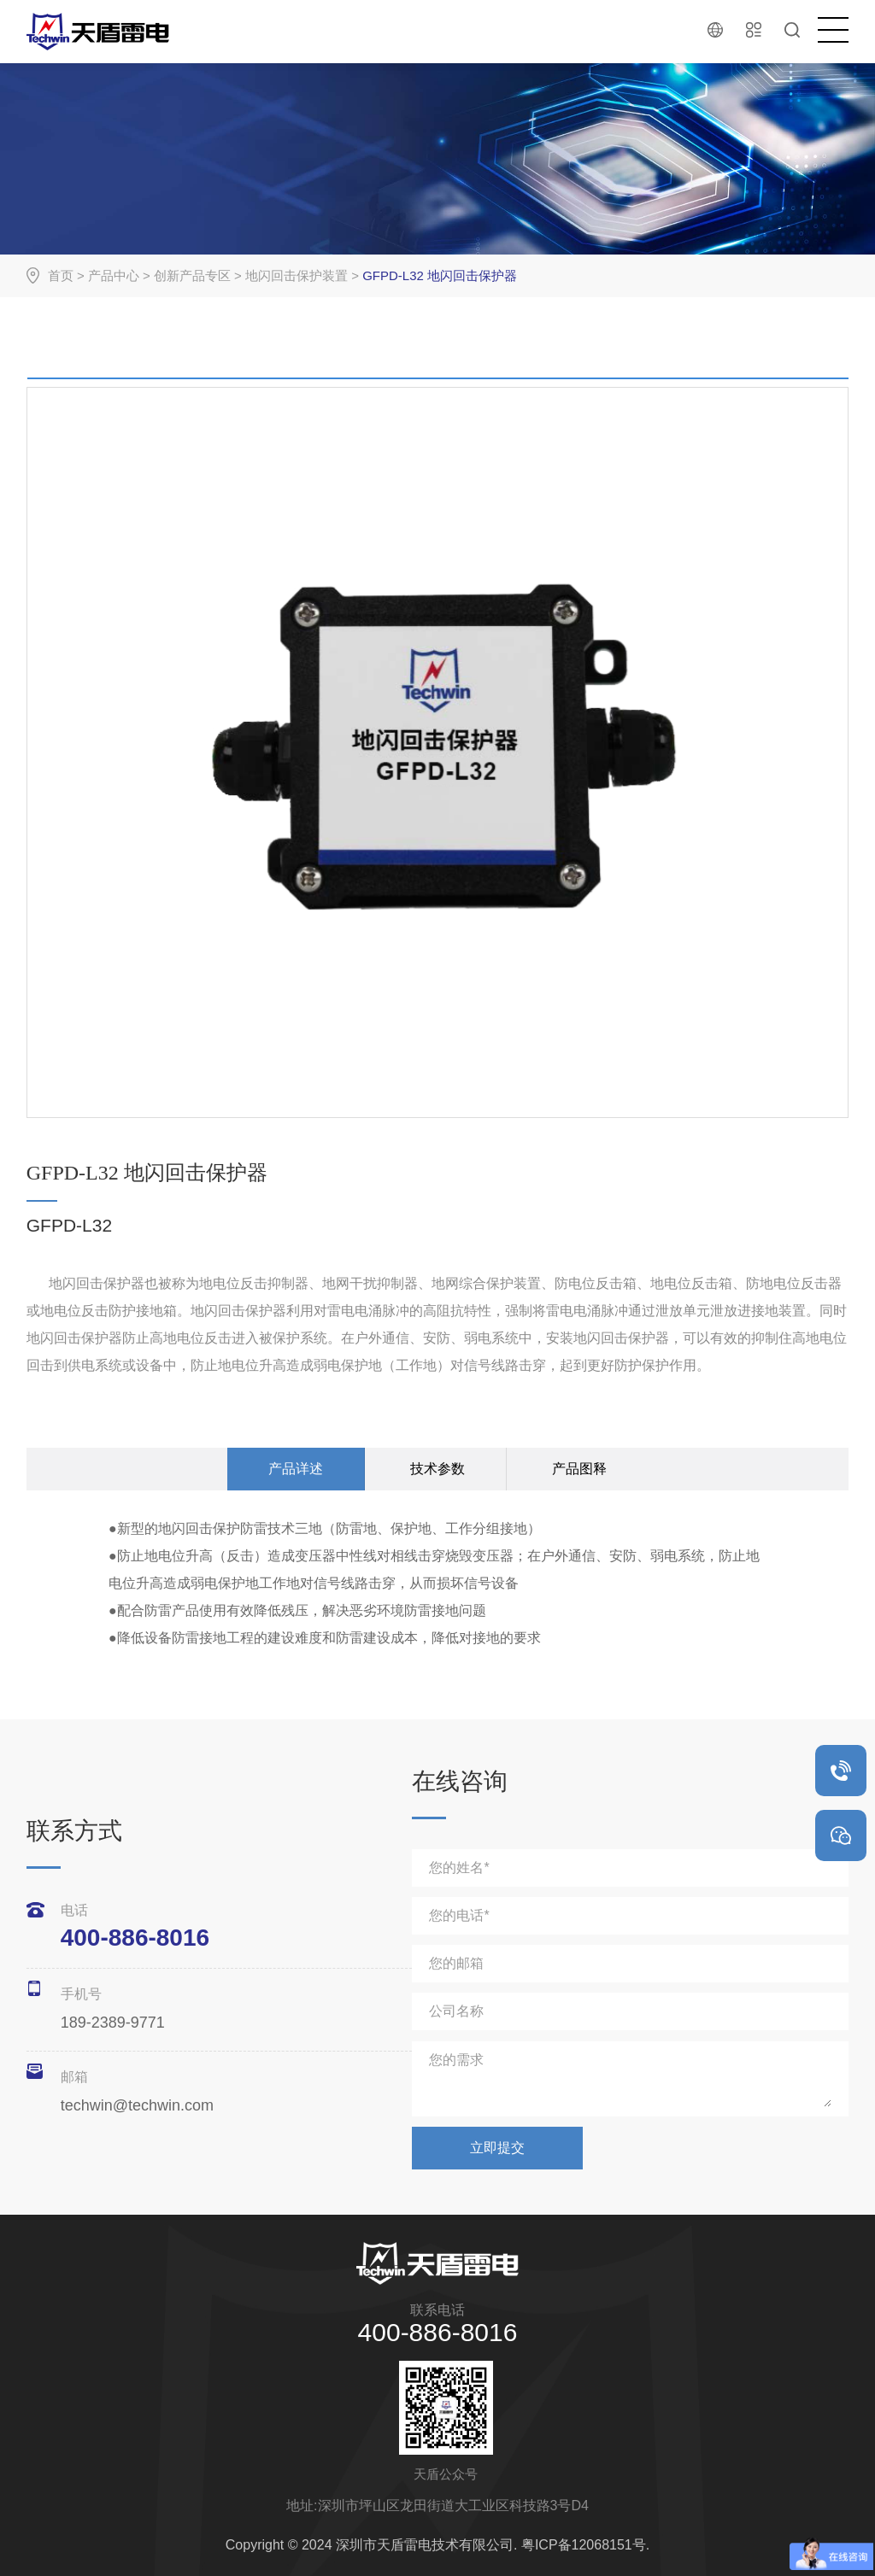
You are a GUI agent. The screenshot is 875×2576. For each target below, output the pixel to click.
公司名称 (456, 2011)
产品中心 (113, 275)
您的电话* (459, 1915)
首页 (60, 275)
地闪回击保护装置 (296, 275)
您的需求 (456, 2059)
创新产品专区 (192, 275)
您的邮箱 (456, 1963)
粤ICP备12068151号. (585, 2545)
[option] (437, 382)
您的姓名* (459, 1867)
